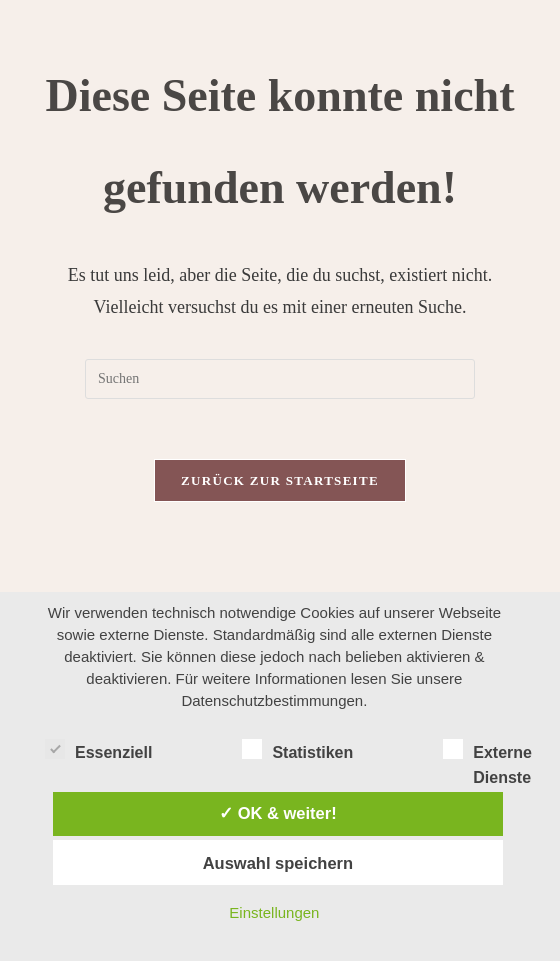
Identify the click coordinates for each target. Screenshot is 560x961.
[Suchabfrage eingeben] (280, 379)
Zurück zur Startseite (280, 480)
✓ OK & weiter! (278, 813)
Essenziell (98, 749)
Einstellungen (274, 912)
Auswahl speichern (278, 863)
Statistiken (297, 749)
